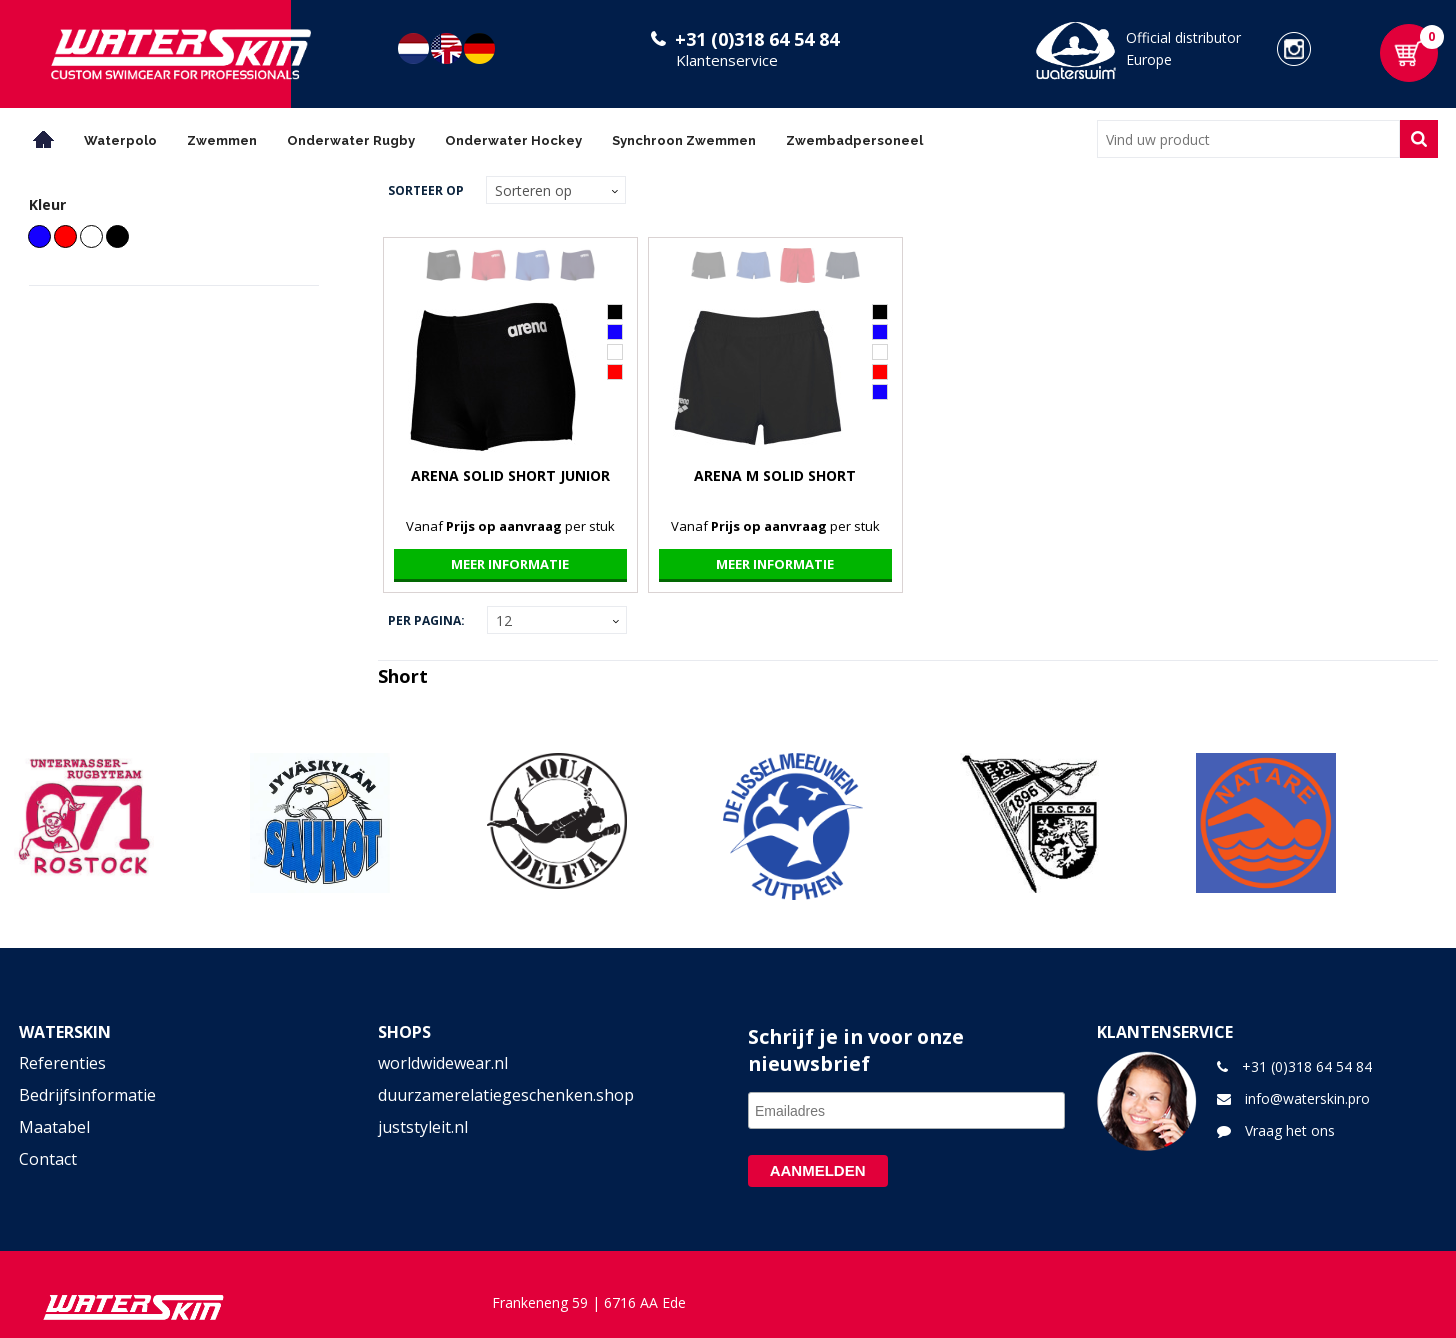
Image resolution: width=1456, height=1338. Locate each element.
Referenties (62, 1063)
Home (44, 139)
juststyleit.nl (423, 1127)
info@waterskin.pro (1307, 1098)
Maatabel (54, 1127)
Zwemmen (222, 140)
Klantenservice (727, 60)
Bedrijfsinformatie (87, 1095)
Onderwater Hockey (513, 140)
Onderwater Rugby (351, 140)
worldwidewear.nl (443, 1063)
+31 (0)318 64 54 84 (757, 39)
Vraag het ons (1290, 1130)
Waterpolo (120, 140)
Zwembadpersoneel (854, 140)
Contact (48, 1159)
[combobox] (1248, 139)
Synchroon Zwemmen (684, 140)
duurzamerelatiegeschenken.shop (506, 1095)
